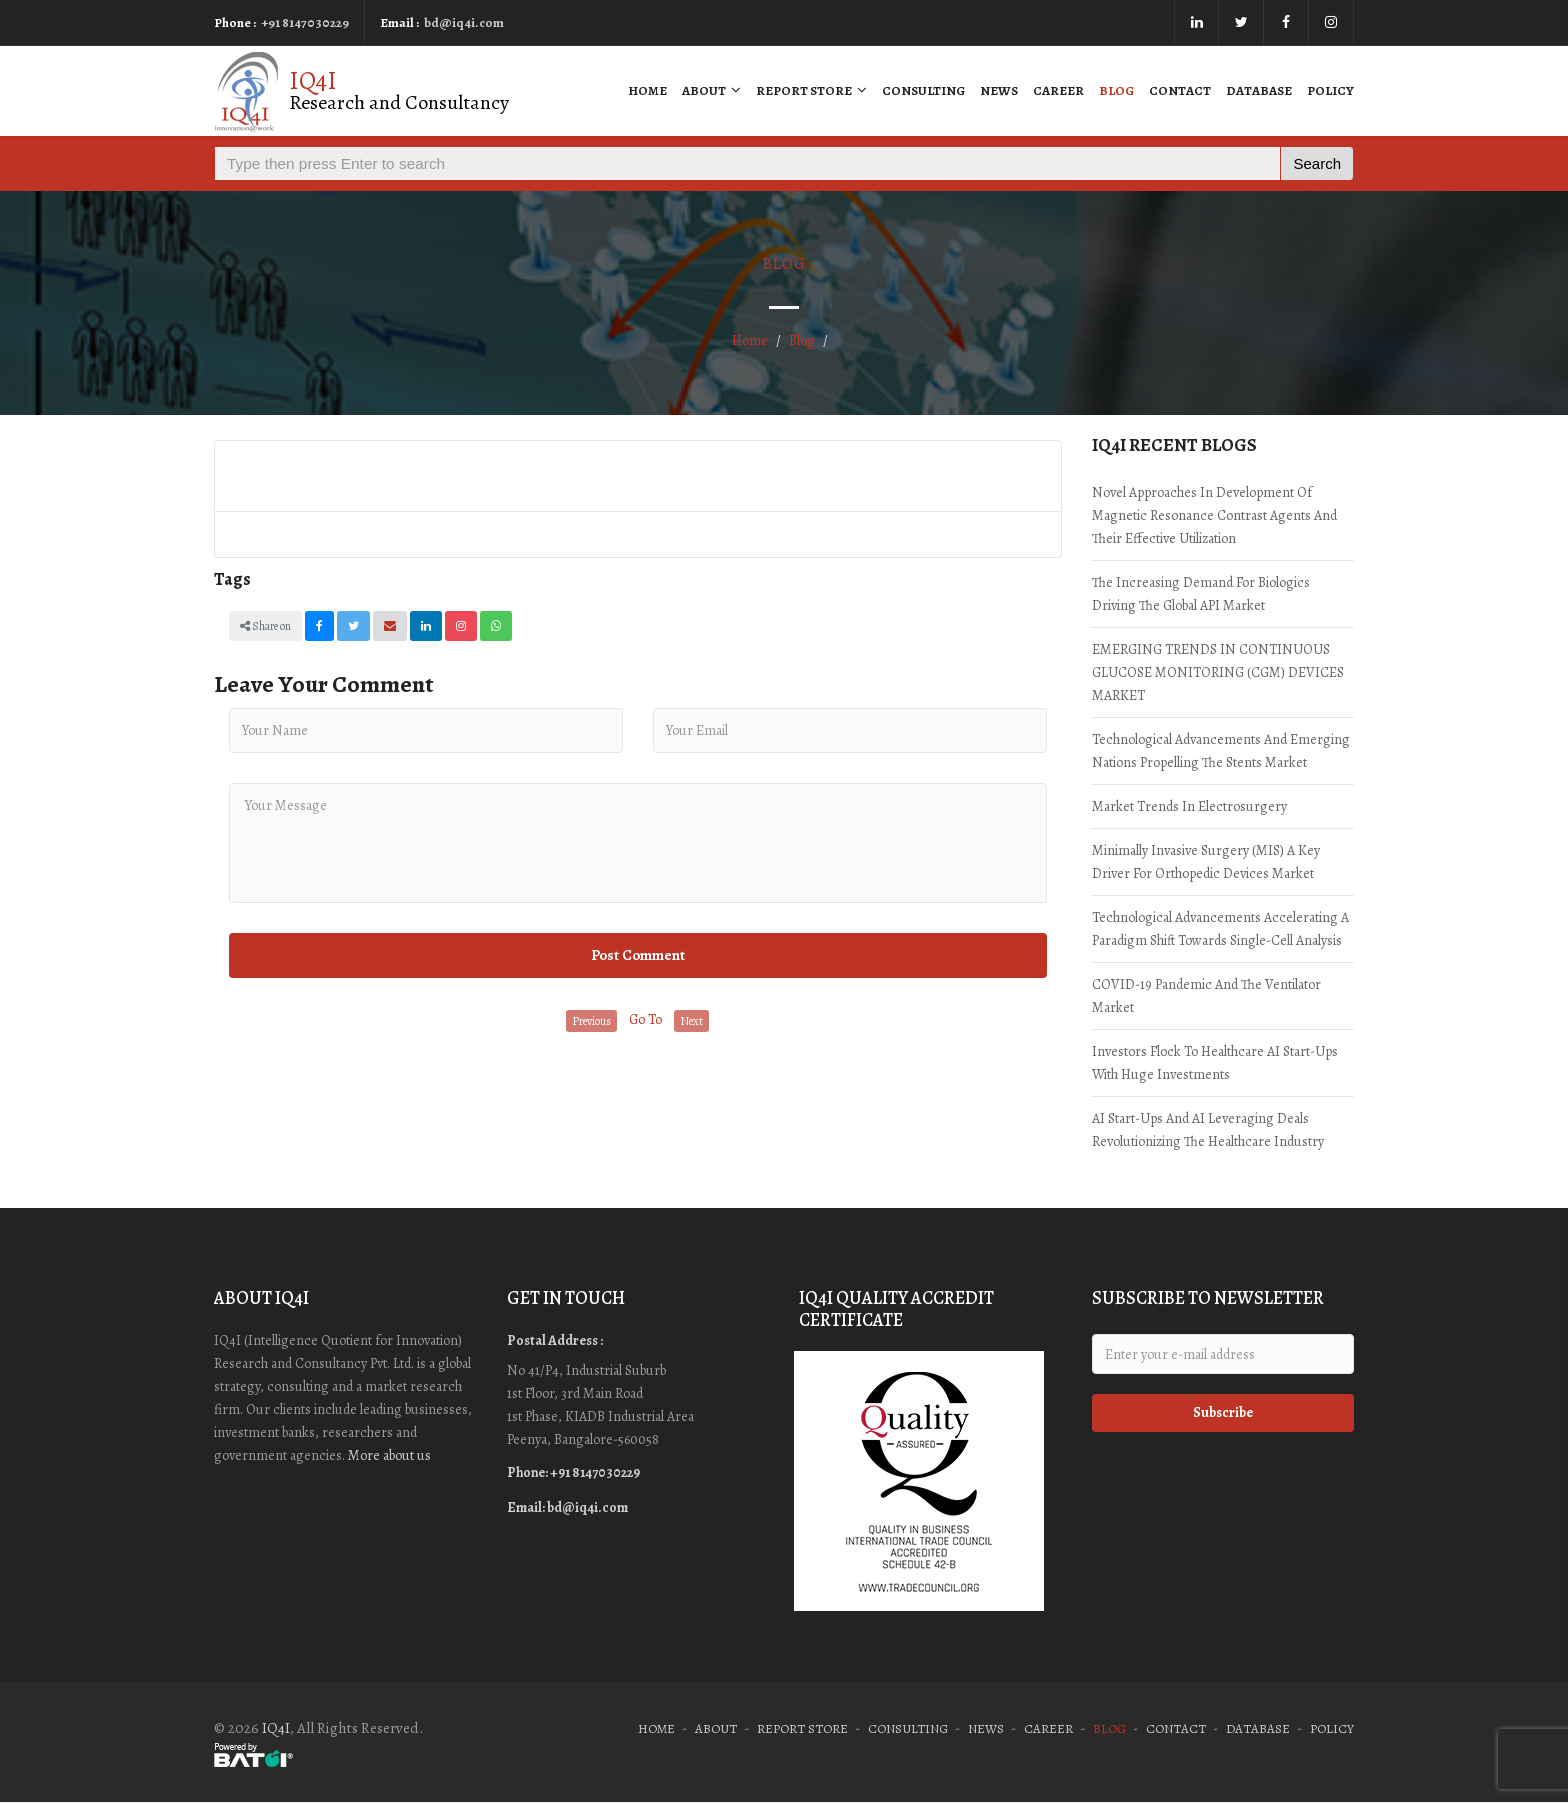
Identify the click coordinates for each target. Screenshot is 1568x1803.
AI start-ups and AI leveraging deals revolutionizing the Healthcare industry (1208, 1130)
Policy (1330, 90)
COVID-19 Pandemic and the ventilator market (1206, 996)
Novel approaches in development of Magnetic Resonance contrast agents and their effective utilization (1214, 515)
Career (1058, 90)
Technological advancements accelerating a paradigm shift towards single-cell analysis (1220, 929)
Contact (1180, 90)
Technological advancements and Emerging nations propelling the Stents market (1221, 751)
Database (1259, 90)
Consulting (923, 90)
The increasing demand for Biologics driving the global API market (1201, 594)
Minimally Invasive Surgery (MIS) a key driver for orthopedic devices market (1206, 862)
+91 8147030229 (305, 22)
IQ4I (276, 1728)
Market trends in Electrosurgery (1189, 806)
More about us (389, 1455)
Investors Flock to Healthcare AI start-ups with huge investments (1215, 1063)
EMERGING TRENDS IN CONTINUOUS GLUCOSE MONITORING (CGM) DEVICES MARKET (1218, 672)
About (711, 90)
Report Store (811, 90)
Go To (645, 1019)
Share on (265, 626)
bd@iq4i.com (464, 22)
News (999, 90)
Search (1317, 163)
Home (647, 90)
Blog (1116, 90)
